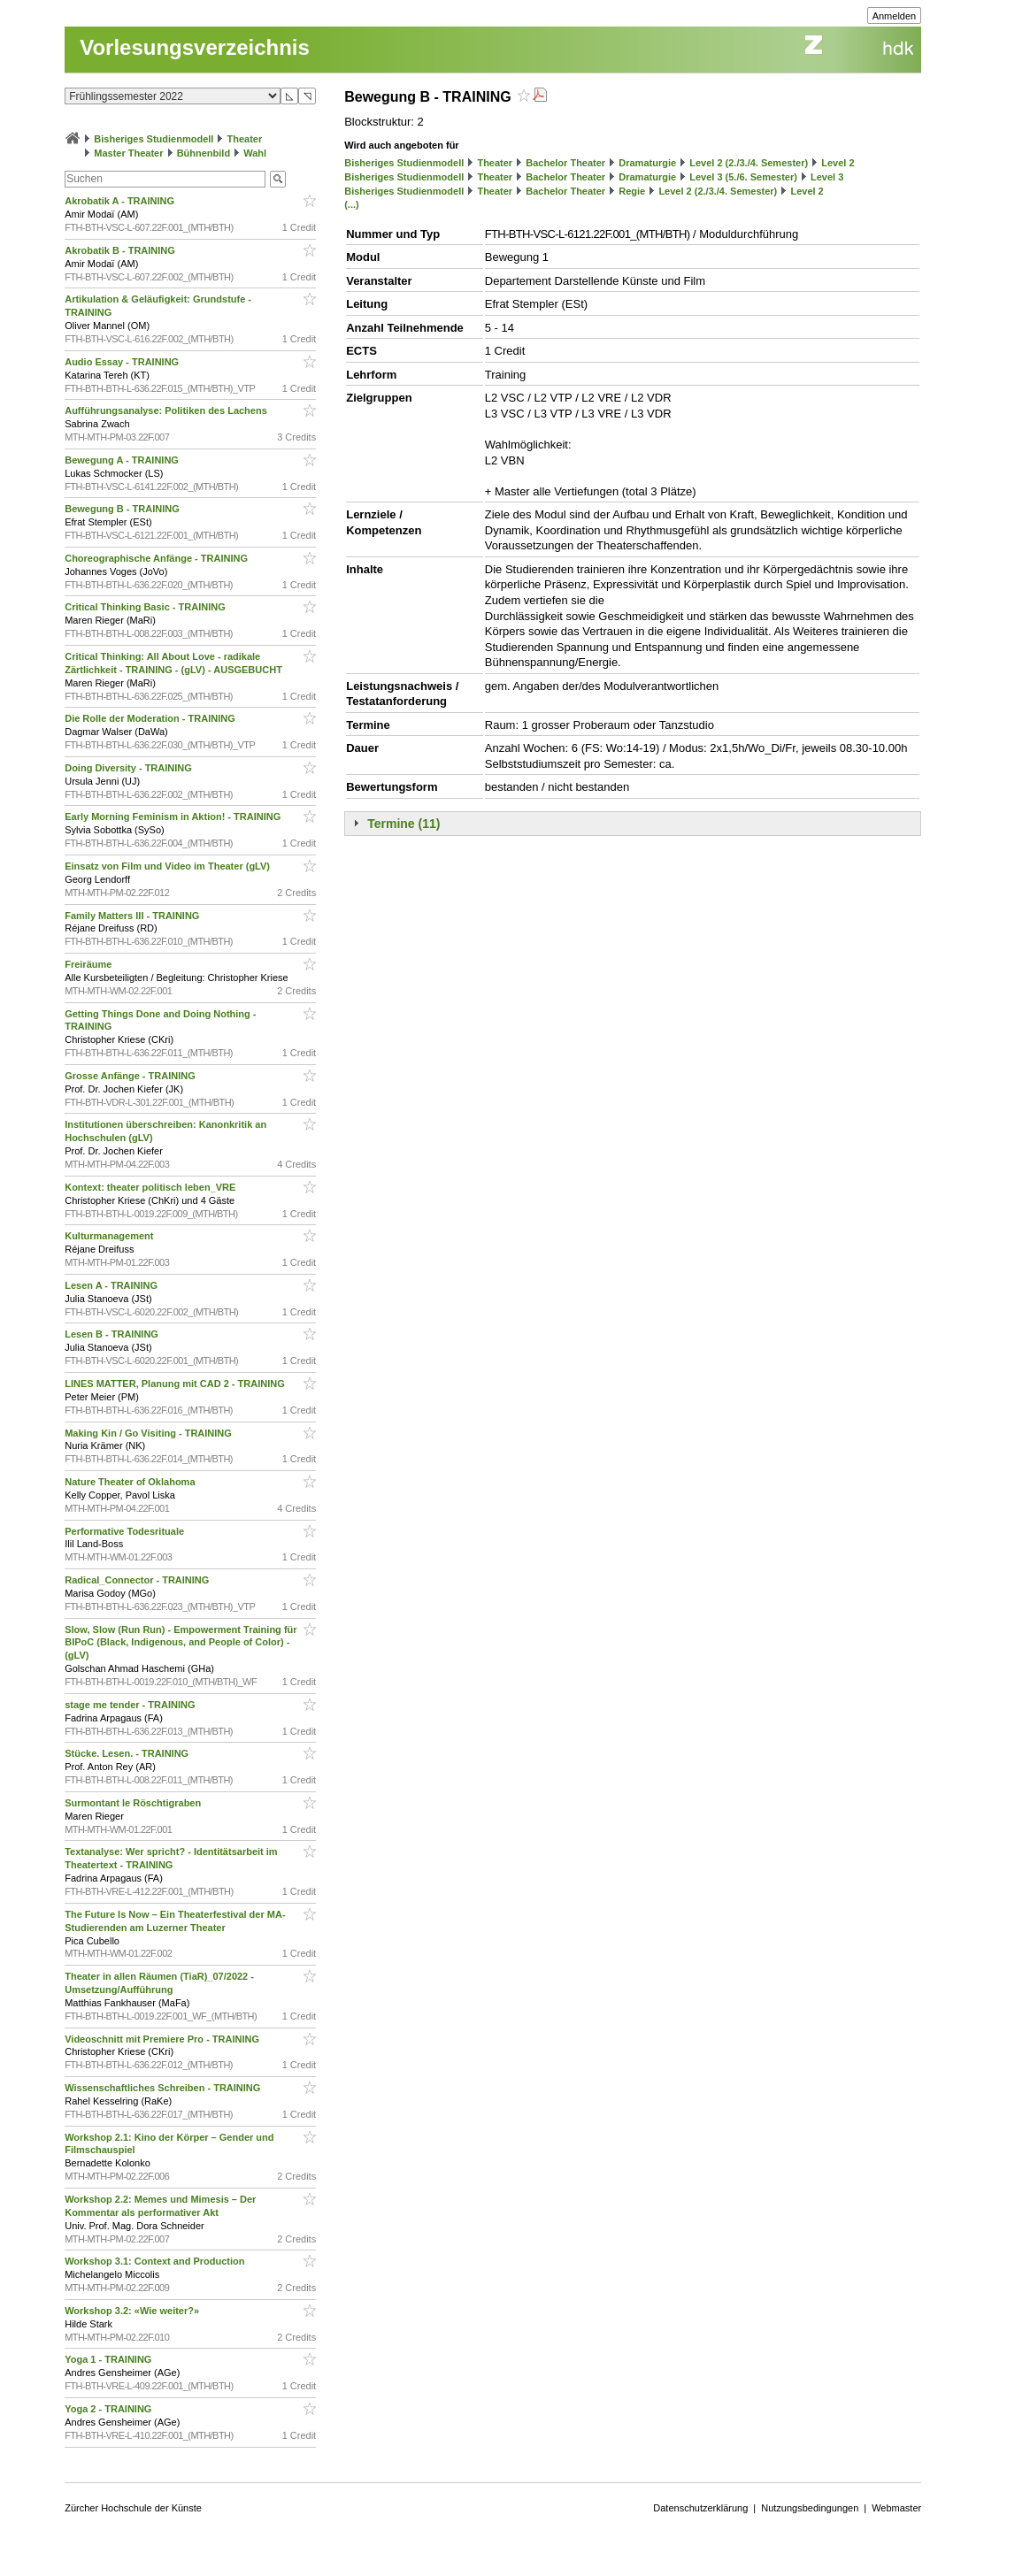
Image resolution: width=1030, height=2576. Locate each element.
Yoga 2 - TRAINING (109, 2409)
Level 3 (827, 177)
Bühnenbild (204, 153)
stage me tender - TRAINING (131, 1704)
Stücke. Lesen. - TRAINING (128, 1753)
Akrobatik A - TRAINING (121, 201)
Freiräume (89, 964)
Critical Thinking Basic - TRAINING (146, 607)
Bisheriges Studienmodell (153, 139)
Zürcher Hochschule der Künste (133, 2508)
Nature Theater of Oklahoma (131, 1481)
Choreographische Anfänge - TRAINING (157, 558)
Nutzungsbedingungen (809, 2508)
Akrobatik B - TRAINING (121, 250)
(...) (351, 204)
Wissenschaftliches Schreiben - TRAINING (164, 2087)
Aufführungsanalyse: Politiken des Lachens (167, 410)
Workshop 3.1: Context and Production (156, 2261)
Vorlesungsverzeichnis (195, 47)
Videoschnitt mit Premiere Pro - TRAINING (163, 2039)
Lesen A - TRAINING (112, 1285)
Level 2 (837, 162)
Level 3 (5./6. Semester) (743, 177)
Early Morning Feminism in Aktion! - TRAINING (174, 816)
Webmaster (896, 2508)
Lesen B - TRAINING (113, 1334)
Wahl (254, 153)
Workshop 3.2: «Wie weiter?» (133, 2310)
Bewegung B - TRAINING (123, 508)
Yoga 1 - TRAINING (109, 2359)
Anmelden (894, 16)
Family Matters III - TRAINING (133, 915)
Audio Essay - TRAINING (123, 361)
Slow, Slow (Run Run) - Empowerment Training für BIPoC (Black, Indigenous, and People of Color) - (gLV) (180, 1642)
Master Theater (128, 153)
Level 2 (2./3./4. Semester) (748, 162)
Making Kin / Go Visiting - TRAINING (149, 1433)
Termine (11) (403, 823)
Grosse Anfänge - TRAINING (131, 1075)
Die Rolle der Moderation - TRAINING (151, 718)
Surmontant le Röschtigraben (134, 1803)
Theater (245, 139)
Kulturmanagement (110, 1235)
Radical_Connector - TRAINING (138, 1580)
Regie (632, 191)
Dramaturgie (647, 162)
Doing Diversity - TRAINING (130, 768)
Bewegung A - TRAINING (123, 460)
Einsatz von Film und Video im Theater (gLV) (169, 866)
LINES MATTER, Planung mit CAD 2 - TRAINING (176, 1383)
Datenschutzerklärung (700, 2508)
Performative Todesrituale (126, 1531)
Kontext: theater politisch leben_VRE (151, 1187)
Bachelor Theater (565, 162)
